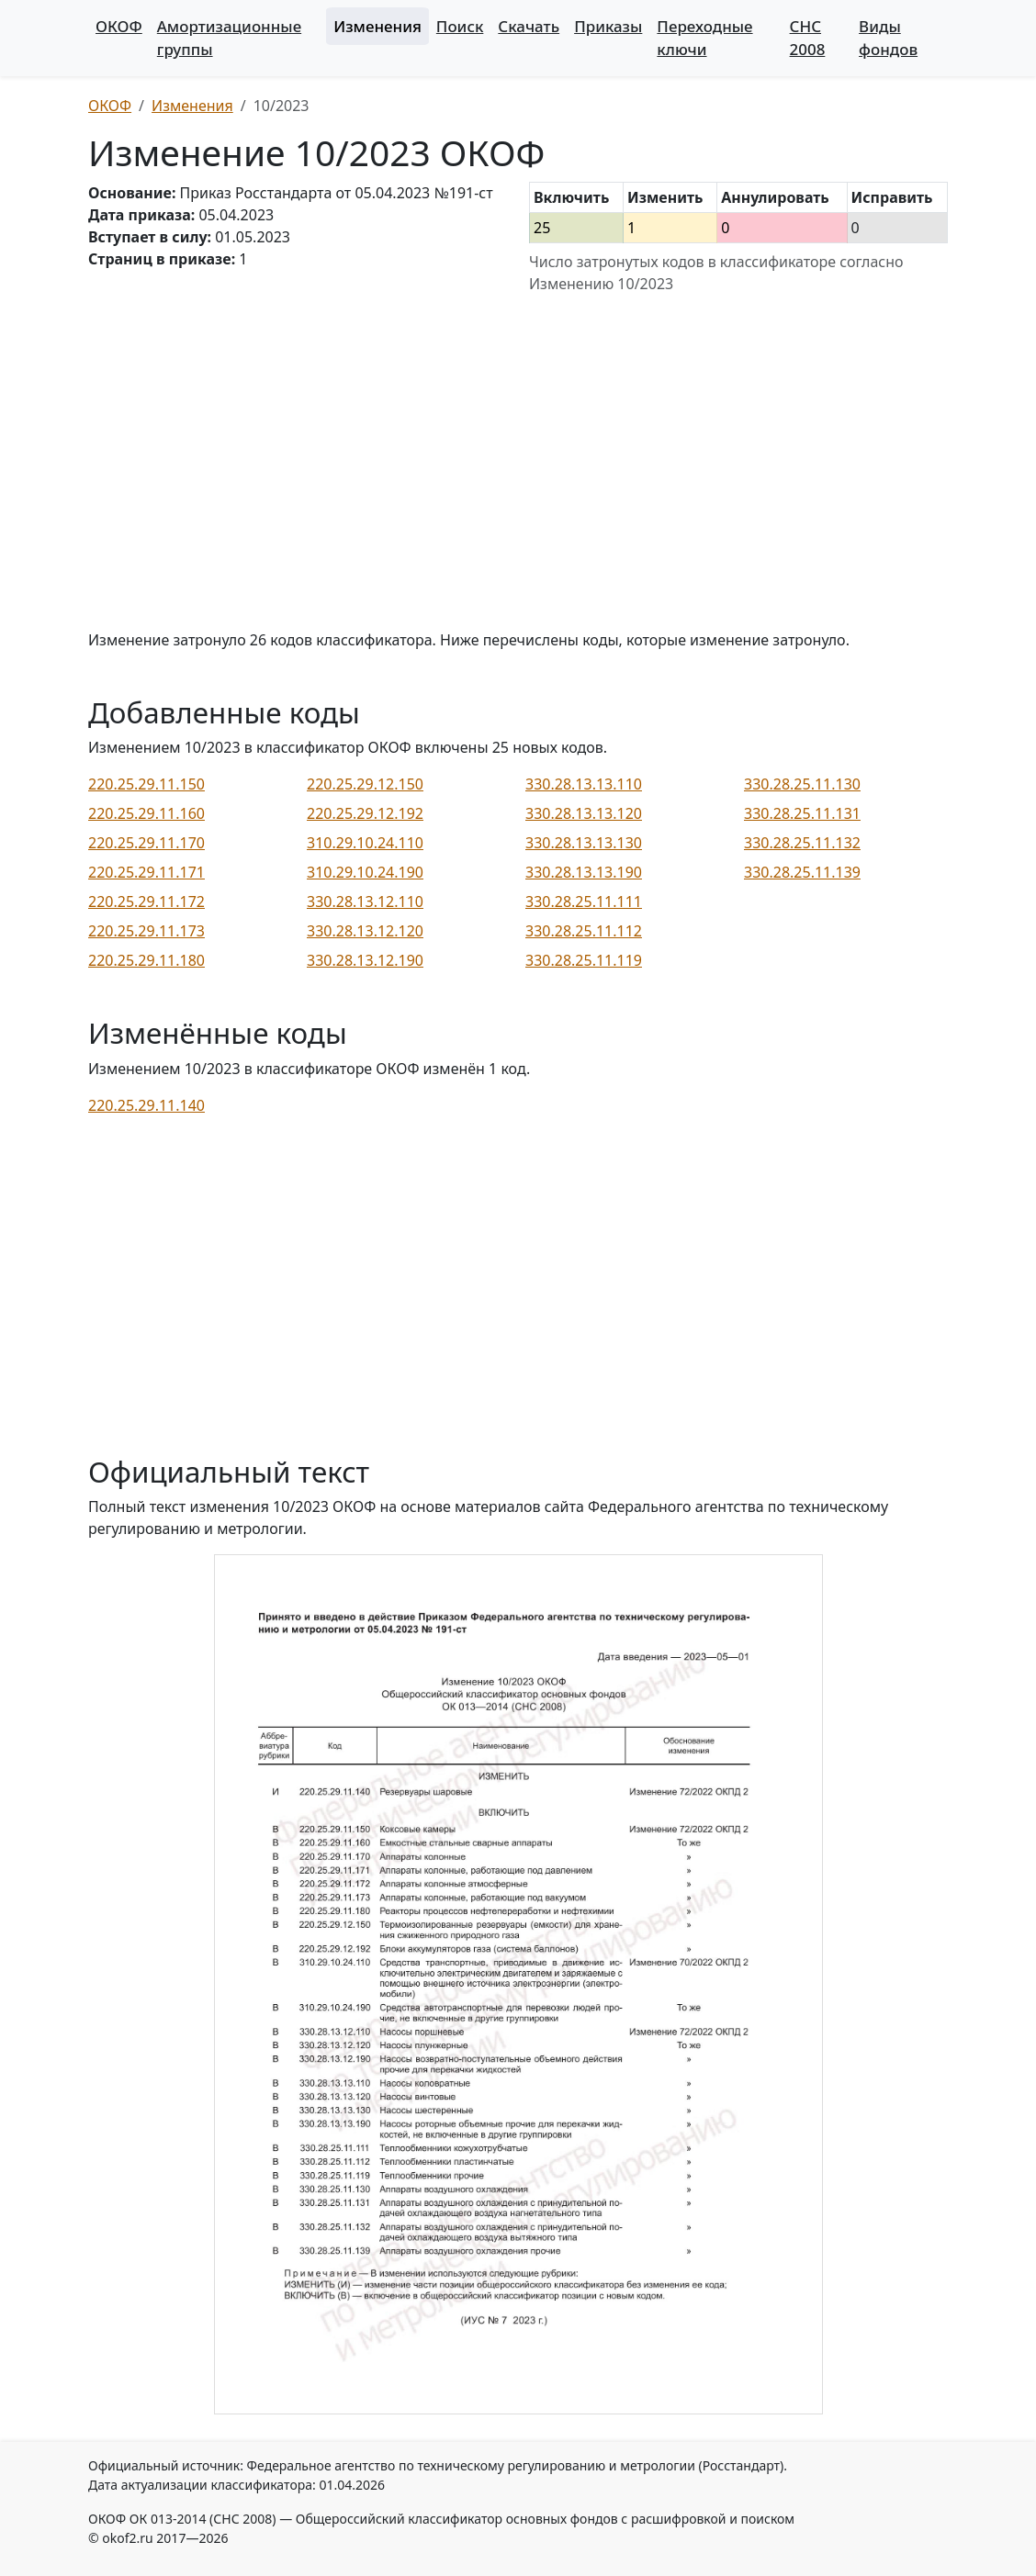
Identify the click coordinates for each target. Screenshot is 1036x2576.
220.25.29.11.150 (146, 784)
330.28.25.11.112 (583, 931)
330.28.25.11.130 (802, 784)
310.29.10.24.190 (365, 872)
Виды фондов (888, 38)
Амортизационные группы (229, 38)
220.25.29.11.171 (146, 872)
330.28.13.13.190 (583, 872)
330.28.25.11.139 (802, 872)
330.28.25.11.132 (802, 843)
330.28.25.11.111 (583, 901)
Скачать (528, 26)
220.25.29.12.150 (365, 784)
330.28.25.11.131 (802, 813)
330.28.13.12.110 (365, 901)
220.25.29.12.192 (365, 813)
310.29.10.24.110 (365, 843)
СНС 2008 (808, 38)
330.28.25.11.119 (583, 960)
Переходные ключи (704, 38)
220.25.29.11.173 (146, 931)
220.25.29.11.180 (146, 960)
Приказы (608, 26)
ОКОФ (119, 26)
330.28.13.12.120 (365, 931)
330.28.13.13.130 (583, 843)
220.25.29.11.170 (146, 843)
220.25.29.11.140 (146, 1105)
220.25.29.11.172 (146, 901)
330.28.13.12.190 (365, 960)
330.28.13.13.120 (583, 813)
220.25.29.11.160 (146, 813)
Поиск (459, 26)
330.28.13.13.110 (583, 784)
